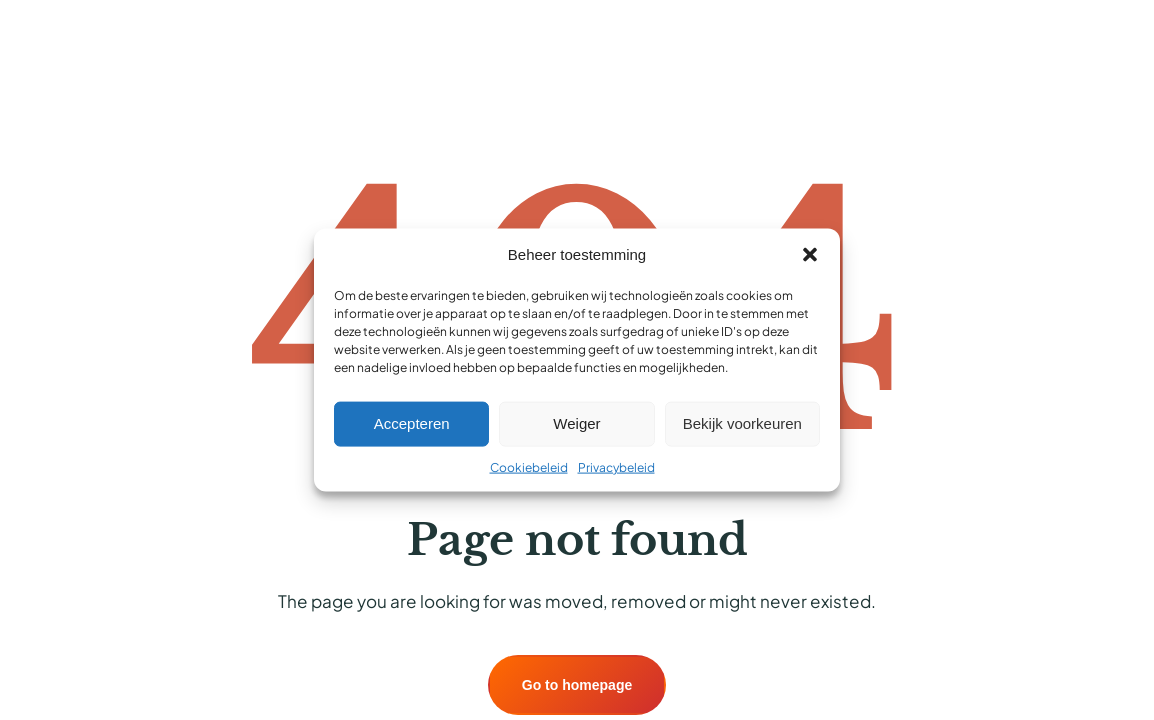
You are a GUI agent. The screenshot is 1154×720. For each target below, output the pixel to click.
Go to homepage (577, 685)
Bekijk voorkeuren (742, 423)
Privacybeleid (616, 466)
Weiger (576, 423)
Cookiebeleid (529, 466)
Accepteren (412, 423)
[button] (810, 255)
